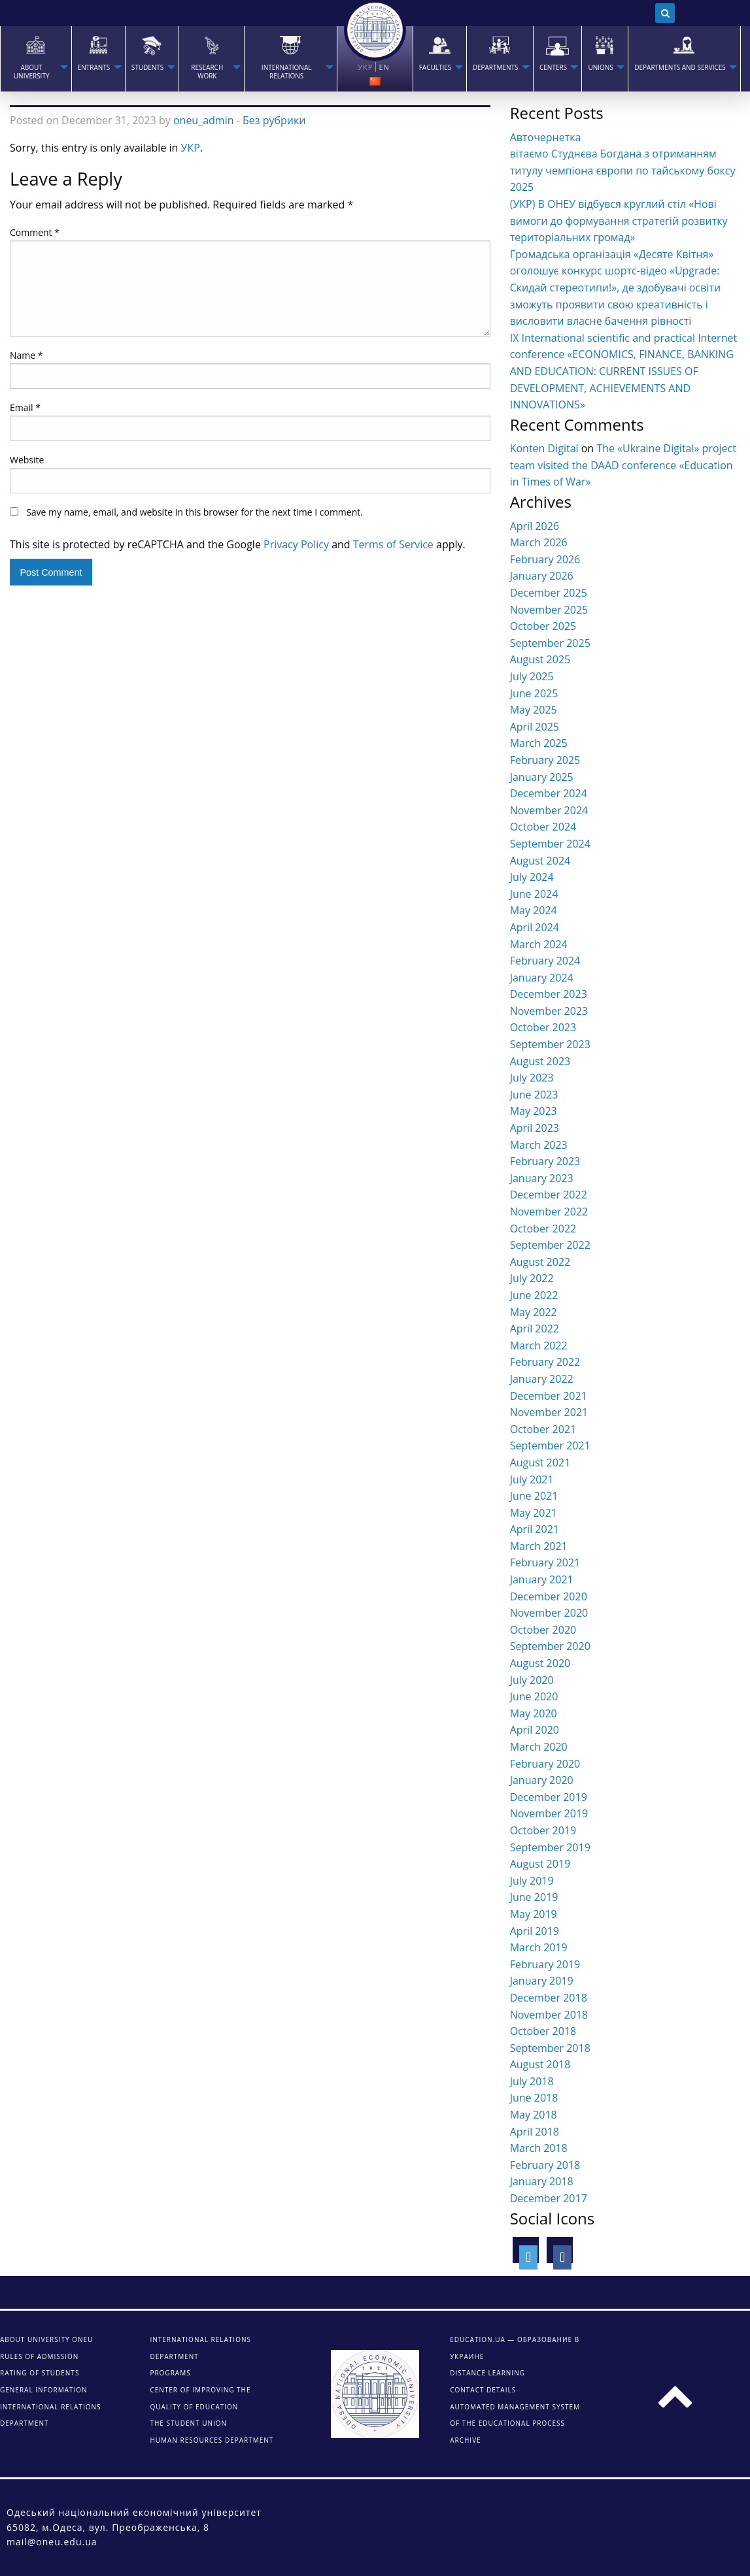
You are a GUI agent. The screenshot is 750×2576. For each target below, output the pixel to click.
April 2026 (534, 526)
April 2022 (534, 1328)
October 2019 (543, 1830)
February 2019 (545, 1964)
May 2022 (533, 1312)
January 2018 (541, 2181)
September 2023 (550, 1044)
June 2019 (534, 1897)
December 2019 (548, 1797)
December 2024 (548, 793)
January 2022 (541, 1379)
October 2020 (543, 1630)
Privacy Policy (296, 544)
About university (32, 71)
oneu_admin (203, 120)
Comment (35, 232)
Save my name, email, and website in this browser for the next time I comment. (194, 512)
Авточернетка (545, 137)
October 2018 (543, 2031)
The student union (188, 2423)
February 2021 (545, 1562)
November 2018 (549, 2014)
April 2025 (534, 726)
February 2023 (545, 1161)
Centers (553, 67)
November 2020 (549, 1613)
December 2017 (548, 2198)
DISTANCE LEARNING (487, 2372)
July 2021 (532, 1479)
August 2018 (540, 2064)
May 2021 (533, 1513)
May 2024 (533, 910)
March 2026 (539, 542)
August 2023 (540, 1061)
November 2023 (549, 1011)
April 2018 (534, 2131)
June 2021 (534, 1496)
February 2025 (545, 760)
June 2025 (534, 693)
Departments (496, 67)
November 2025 (549, 610)
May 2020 (533, 1713)
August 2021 (540, 1462)
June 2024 (534, 894)
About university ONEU (46, 2339)
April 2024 (534, 927)
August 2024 (540, 860)
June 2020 (534, 1696)
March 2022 (539, 1345)
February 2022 (545, 1362)
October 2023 (543, 1027)
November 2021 (549, 1412)
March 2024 (539, 944)
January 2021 (541, 1579)
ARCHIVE (465, 2440)
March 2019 (539, 1947)
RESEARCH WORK (207, 71)
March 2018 (539, 2148)
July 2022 (532, 1278)
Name (26, 355)
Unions (600, 67)
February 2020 (545, 1764)
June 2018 (534, 2097)
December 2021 (548, 1396)
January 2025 (541, 777)
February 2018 (545, 2165)
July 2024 (532, 877)
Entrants (94, 67)
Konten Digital (544, 448)
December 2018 (548, 1997)
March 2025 (539, 743)
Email (25, 407)
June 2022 (534, 1295)
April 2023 (534, 1128)
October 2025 (543, 626)
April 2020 (534, 1730)
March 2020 (539, 1747)
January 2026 (541, 576)
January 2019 (541, 1980)
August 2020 (540, 1663)
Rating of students (39, 2372)
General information (44, 2389)
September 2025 (550, 643)
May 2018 (533, 2114)
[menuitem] (35, 58)
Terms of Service (393, 544)
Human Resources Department (211, 2440)
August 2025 (540, 659)
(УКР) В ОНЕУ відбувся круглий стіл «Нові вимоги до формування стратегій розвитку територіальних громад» (619, 220)
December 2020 (548, 1596)
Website (27, 460)
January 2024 (541, 977)
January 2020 (541, 1780)
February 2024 (545, 960)
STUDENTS (147, 67)
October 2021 (543, 1429)
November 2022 (549, 1211)
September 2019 (550, 1847)
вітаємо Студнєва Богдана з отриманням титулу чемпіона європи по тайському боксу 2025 (623, 170)
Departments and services (680, 67)
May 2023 (533, 1111)
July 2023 (532, 1077)
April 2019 (534, 1931)
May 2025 (533, 709)
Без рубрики (274, 120)
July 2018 (532, 2081)
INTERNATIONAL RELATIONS (287, 71)
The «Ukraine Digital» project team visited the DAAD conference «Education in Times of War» (623, 465)
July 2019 (532, 1881)
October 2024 (543, 826)
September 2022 (550, 1245)
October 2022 (543, 1228)
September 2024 (550, 843)
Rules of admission (39, 2356)
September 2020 (550, 1646)
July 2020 (532, 1680)
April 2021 (534, 1529)
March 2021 (539, 1546)
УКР (190, 147)
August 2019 (540, 1864)
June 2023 (534, 1094)
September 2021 (550, 1445)
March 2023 (539, 1145)
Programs (170, 2372)
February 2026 (545, 559)
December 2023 (548, 994)
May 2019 (533, 1914)
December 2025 (548, 593)
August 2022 (540, 1262)
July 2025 (532, 676)
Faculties (435, 67)
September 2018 (550, 2048)
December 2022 (548, 1194)
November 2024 (549, 810)
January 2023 (541, 1178)
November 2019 (549, 1813)
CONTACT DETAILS (483, 2389)
